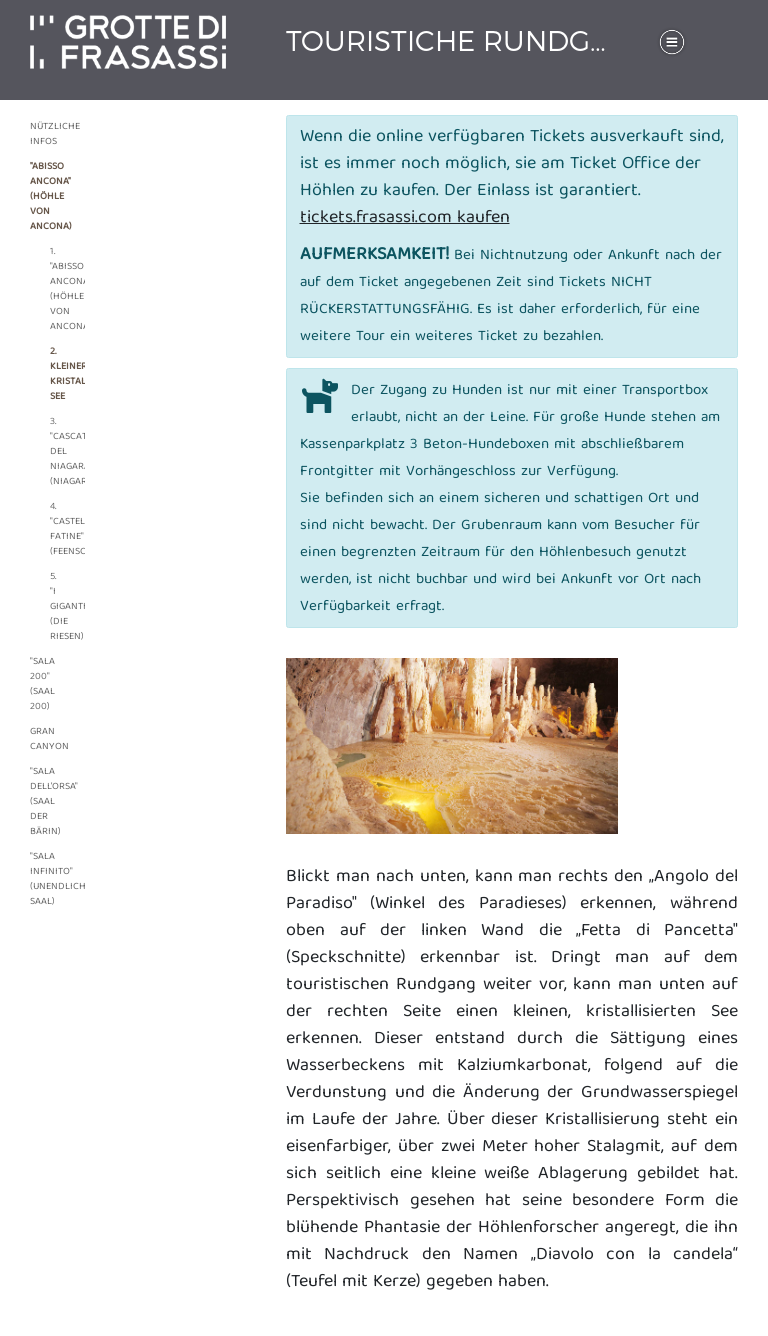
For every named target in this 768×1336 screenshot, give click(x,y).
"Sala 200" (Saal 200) (42, 684)
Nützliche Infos (42, 134)
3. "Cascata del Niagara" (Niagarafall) (55, 452)
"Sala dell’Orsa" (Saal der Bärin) (42, 802)
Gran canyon (42, 739)
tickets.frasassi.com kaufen (405, 218)
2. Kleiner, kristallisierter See (55, 374)
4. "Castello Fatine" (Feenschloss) (55, 529)
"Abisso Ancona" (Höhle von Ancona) (42, 197)
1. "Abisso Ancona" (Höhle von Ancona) (55, 289)
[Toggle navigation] (672, 42)
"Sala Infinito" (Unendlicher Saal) (42, 879)
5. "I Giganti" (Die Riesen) (55, 607)
